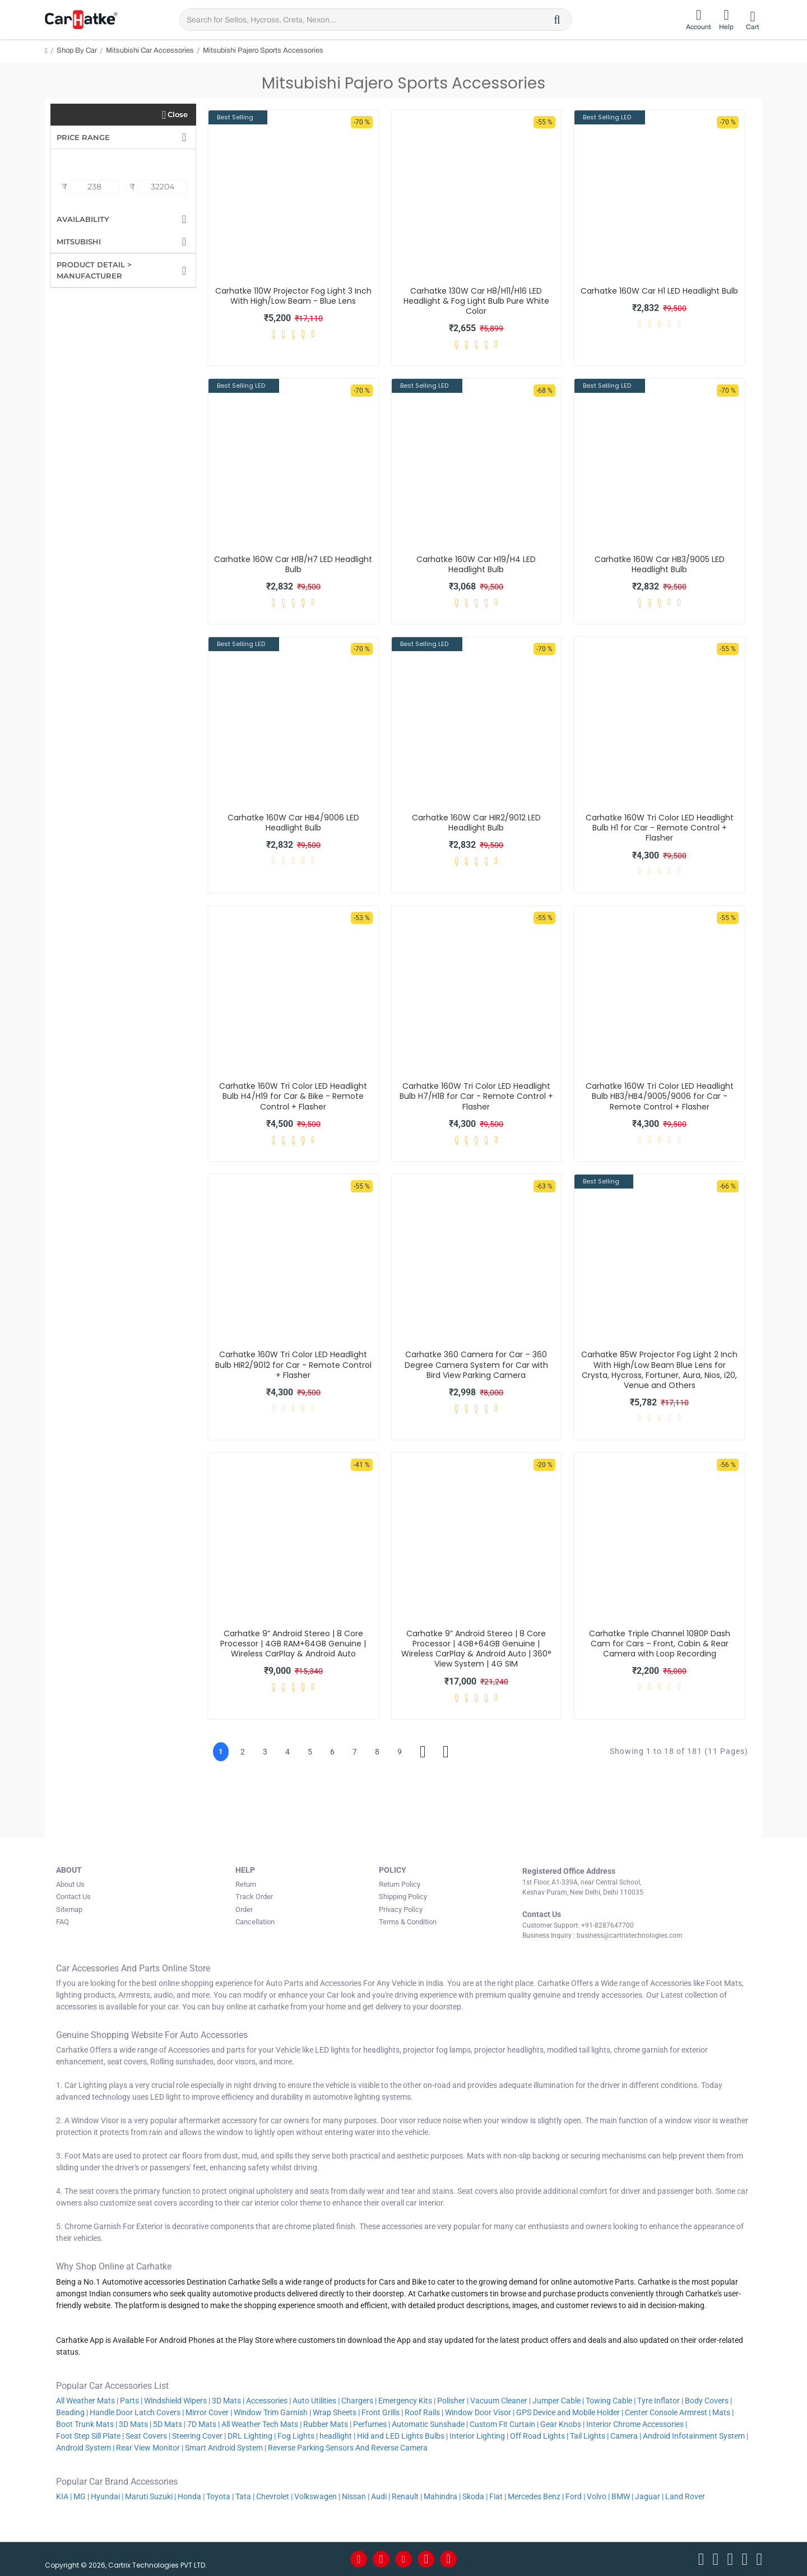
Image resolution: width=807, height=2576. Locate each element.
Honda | (191, 2496)
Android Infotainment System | (695, 2435)
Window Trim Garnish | (272, 2412)
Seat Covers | (148, 2435)
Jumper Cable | (558, 2400)
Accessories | (268, 2400)
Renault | (407, 2496)
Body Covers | (708, 2400)
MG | (81, 2496)
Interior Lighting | (478, 2435)
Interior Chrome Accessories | (636, 2424)
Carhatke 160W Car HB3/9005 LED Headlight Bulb (660, 564)
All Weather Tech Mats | (261, 2424)
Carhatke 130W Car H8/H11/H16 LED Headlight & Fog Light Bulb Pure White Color (476, 301)
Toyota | (220, 2496)
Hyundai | (107, 2496)
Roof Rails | (424, 2412)
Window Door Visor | (479, 2412)
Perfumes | (371, 2424)
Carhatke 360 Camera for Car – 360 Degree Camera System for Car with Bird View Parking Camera (476, 1364)
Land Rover (686, 2496)
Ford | (575, 2496)
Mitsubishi (79, 241)
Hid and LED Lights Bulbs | (402, 2435)
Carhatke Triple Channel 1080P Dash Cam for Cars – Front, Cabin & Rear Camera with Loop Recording (659, 1643)
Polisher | (453, 2400)
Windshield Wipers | (177, 2400)
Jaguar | (649, 2496)
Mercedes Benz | (536, 2496)
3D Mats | (228, 2400)
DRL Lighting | (252, 2435)
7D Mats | (203, 2424)
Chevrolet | (274, 2496)
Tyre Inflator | (660, 2400)
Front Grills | (382, 2412)
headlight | (337, 2435)
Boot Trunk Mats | (86, 2424)
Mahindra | (442, 2496)
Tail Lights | (589, 2435)
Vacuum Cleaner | (500, 2400)
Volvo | (598, 2496)
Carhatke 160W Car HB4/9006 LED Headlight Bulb (293, 823)
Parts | (131, 2400)
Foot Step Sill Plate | (90, 2435)
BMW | (622, 2496)
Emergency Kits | (406, 2400)
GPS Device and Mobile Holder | (569, 2412)
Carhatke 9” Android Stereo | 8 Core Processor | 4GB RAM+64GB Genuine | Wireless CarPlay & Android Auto (293, 1643)
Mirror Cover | (208, 2412)
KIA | (64, 2496)
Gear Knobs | (562, 2424)
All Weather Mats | (87, 2400)
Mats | (723, 2412)
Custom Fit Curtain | (504, 2424)
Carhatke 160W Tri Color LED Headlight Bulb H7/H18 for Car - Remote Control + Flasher (476, 1096)
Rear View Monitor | (149, 2447)
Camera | (625, 2435)
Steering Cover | (199, 2435)
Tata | (244, 2496)
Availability (83, 219)
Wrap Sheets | (336, 2412)
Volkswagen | (317, 2496)
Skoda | (475, 2496)
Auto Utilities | (316, 2400)
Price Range (83, 137)
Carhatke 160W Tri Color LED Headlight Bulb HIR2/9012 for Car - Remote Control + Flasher (293, 1364)
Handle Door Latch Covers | (137, 2412)
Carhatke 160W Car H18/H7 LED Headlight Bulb (293, 564)
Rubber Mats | (327, 2424)
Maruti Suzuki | (150, 2496)
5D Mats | (169, 2424)
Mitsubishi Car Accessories (150, 50)
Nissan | (355, 2496)
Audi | (380, 2496)
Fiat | (497, 2496)
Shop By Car (77, 50)
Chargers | (359, 2400)
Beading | (72, 2412)
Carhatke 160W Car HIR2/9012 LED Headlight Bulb (476, 823)
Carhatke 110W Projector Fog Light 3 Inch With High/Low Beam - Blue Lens (293, 296)
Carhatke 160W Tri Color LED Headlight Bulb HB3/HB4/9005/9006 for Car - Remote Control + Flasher (660, 1096)
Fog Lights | (297, 2435)
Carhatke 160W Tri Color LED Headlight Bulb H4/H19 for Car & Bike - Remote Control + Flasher (293, 1096)
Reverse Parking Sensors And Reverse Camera (348, 2447)
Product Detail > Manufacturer (94, 270)
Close (178, 114)
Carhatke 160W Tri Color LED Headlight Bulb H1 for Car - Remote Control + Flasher (660, 828)
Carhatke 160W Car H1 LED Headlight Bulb (659, 291)
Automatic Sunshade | (430, 2424)
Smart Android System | (225, 2447)
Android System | (85, 2447)
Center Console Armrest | (668, 2412)
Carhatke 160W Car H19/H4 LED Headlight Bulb (476, 564)
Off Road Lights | (539, 2435)
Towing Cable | (611, 2400)
